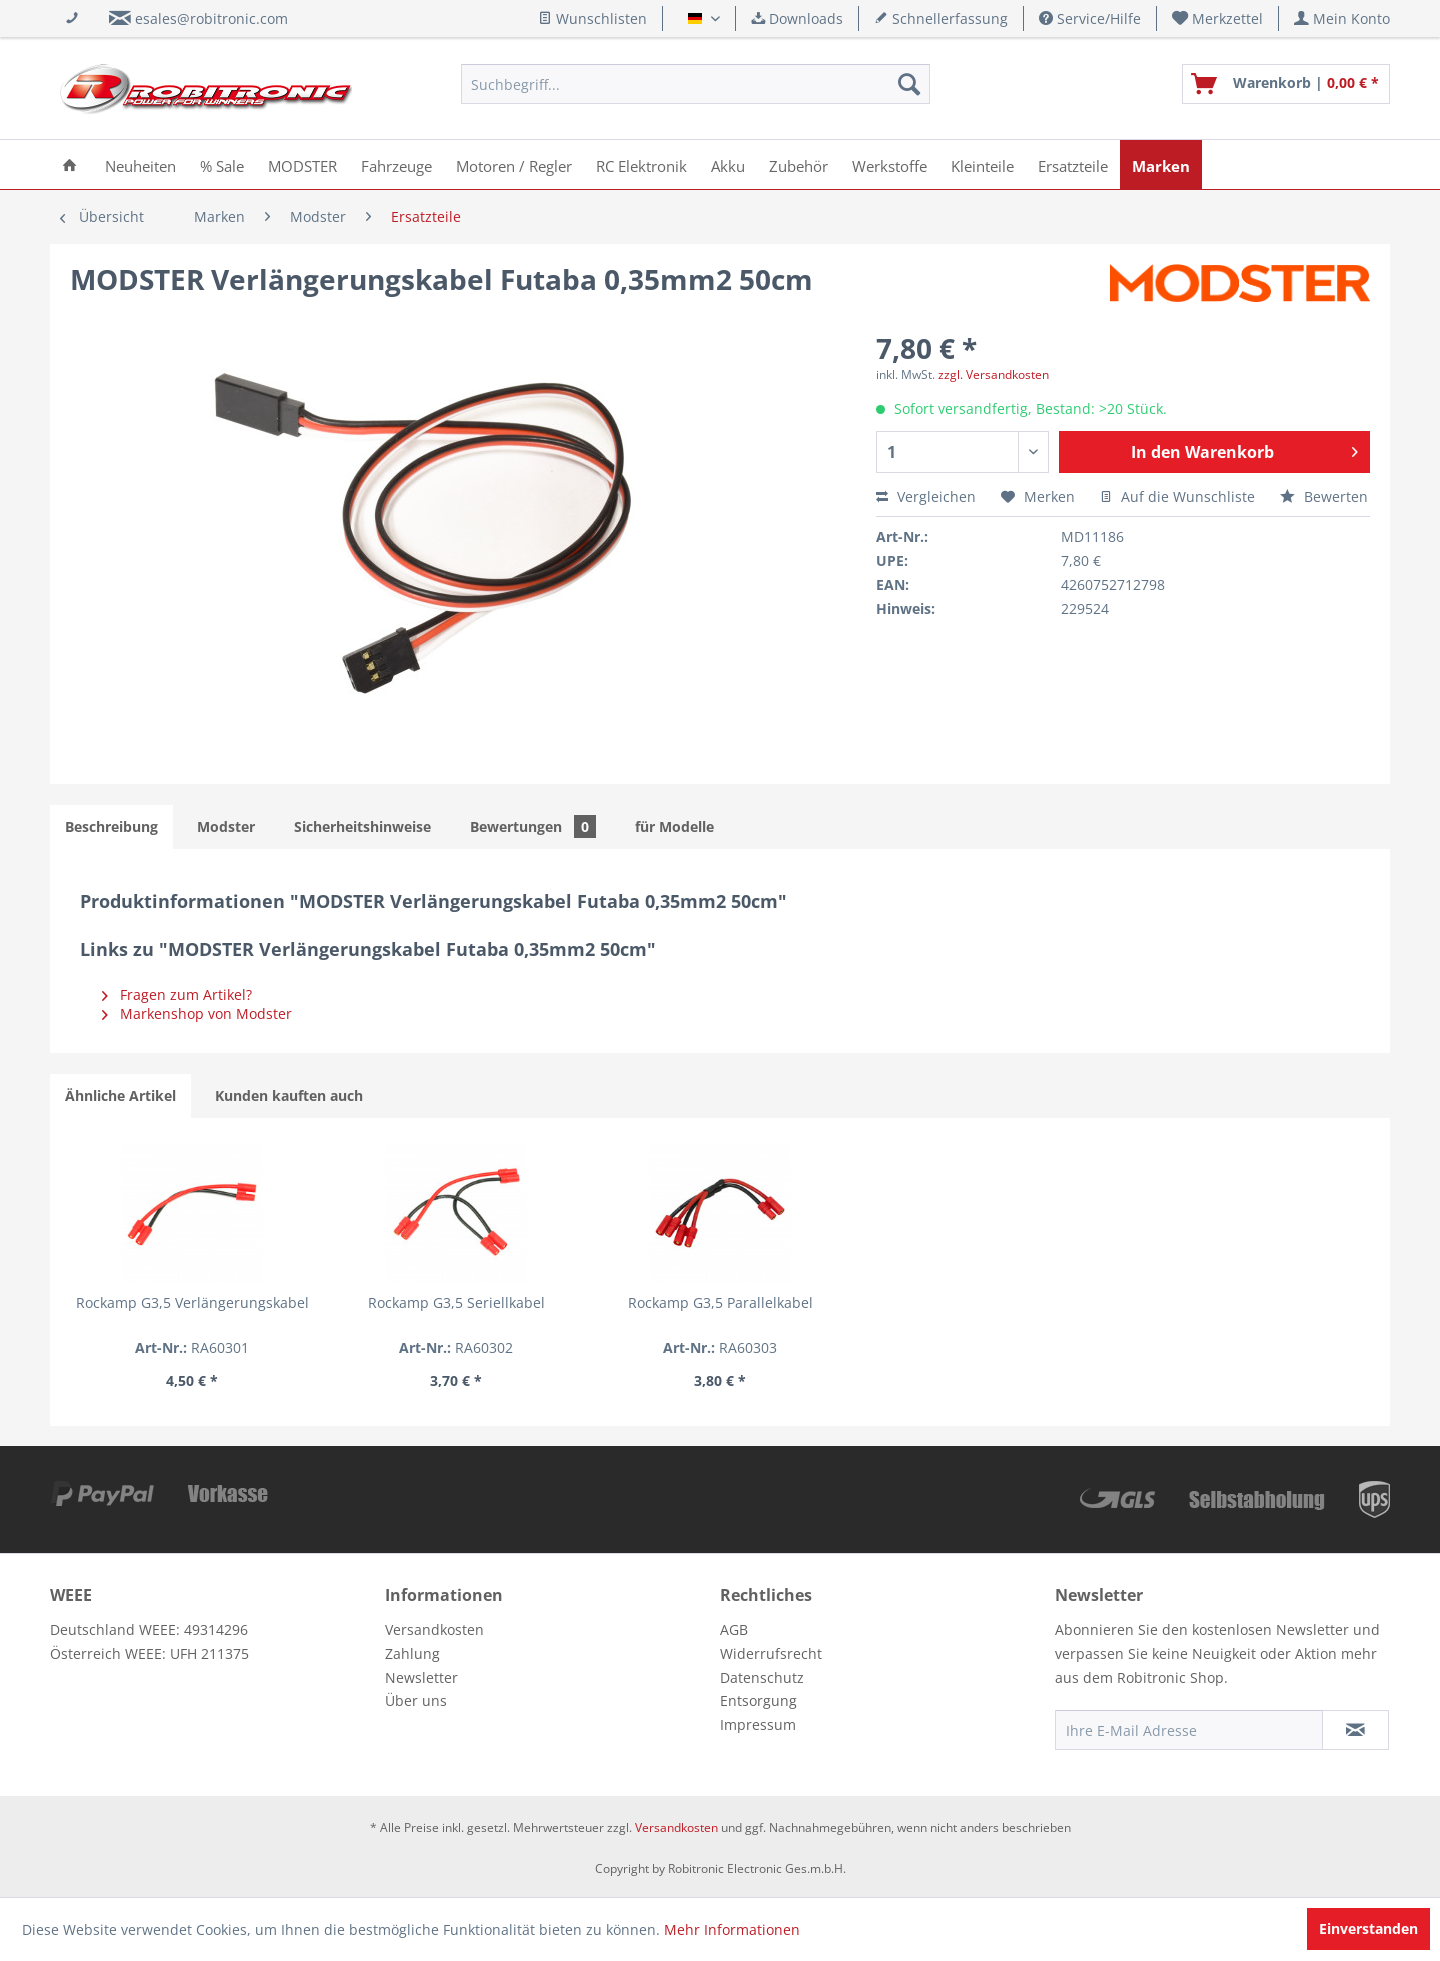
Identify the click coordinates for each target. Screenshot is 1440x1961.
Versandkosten (434, 1629)
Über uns (416, 1700)
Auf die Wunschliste (1177, 496)
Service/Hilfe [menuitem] (1090, 18)
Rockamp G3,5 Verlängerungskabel (192, 1302)
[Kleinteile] (982, 164)
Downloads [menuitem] (797, 18)
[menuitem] (1218, 18)
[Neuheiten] (140, 164)
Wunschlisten (592, 18)
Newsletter (421, 1677)
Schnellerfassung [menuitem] (941, 18)
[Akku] (728, 164)
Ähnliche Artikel (120, 1095)
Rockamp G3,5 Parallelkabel (720, 1302)
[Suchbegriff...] (695, 84)
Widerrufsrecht (771, 1653)
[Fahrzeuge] (396, 164)
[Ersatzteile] (1073, 164)
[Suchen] (909, 84)
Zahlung (412, 1653)
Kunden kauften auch (289, 1095)
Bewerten (1324, 496)
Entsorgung (758, 1700)
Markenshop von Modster (197, 1013)
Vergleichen (926, 496)
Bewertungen (533, 826)
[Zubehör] (798, 164)
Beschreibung (111, 826)
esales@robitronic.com (211, 18)
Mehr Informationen (732, 1929)
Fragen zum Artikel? (177, 994)
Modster (226, 826)
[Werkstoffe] (889, 164)
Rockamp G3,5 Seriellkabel (456, 1302)
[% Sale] (222, 164)
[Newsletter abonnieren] (1355, 1730)
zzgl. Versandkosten (993, 374)
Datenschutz (762, 1677)
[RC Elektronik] (641, 164)
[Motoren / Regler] (514, 164)
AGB (734, 1629)
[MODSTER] (302, 164)
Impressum (758, 1724)
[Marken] (1161, 164)
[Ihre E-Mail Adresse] (1189, 1730)
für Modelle (674, 826)
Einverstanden (1368, 1928)
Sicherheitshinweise (362, 826)
